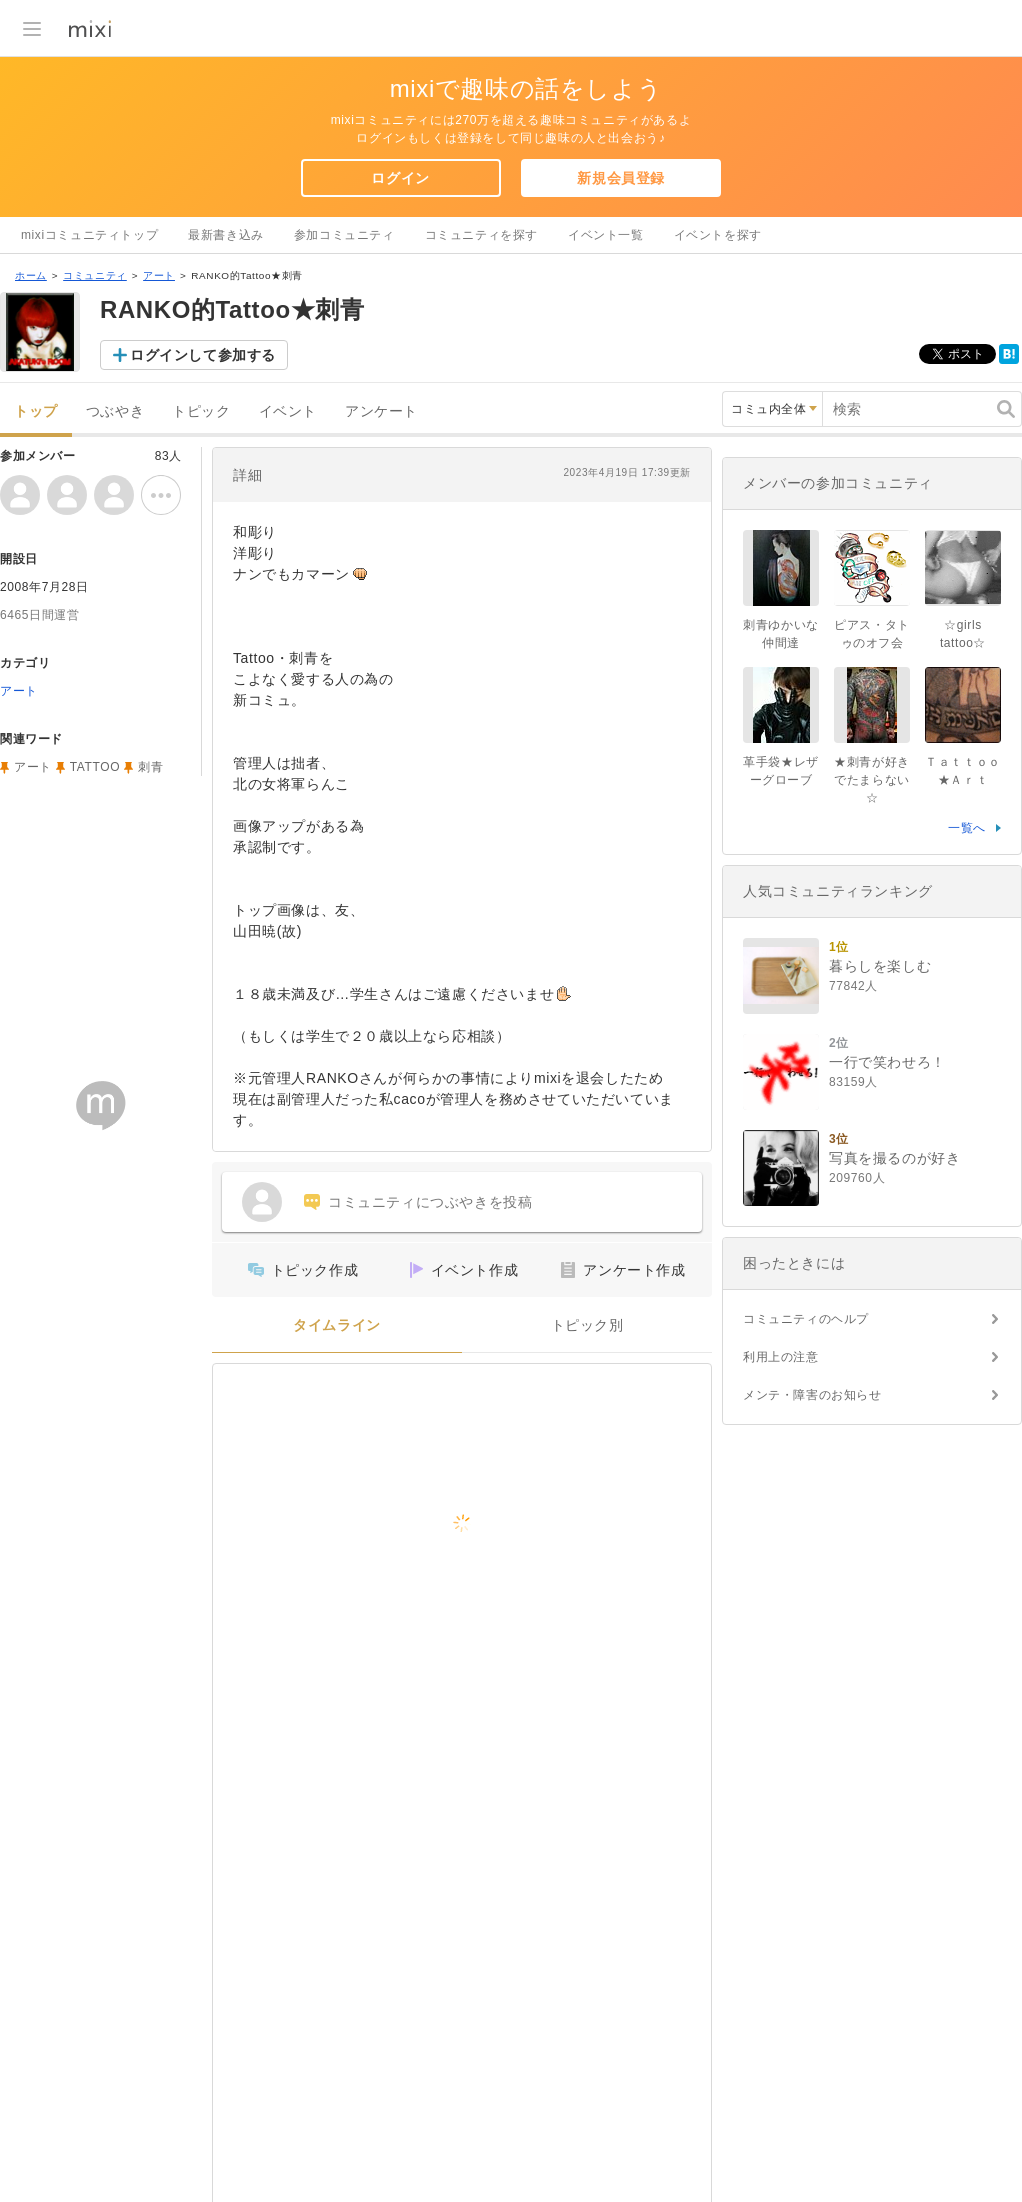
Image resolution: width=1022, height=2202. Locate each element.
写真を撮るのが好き (894, 1158)
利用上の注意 (781, 1357)
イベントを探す (718, 235)
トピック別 (587, 1325)
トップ (36, 411)
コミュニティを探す (481, 235)
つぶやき (115, 411)
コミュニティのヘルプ (806, 1319)
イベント (288, 411)
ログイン (400, 178)
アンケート (381, 411)
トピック (201, 411)
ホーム (31, 275)
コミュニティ (95, 275)
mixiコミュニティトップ (89, 235)
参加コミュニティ (344, 235)
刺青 (150, 767)
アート (159, 275)
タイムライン (337, 1325)
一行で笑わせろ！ (887, 1062)
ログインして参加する (203, 355)
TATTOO (95, 767)
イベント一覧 (606, 235)
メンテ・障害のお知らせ (812, 1395)
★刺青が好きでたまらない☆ (872, 780)
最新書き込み (226, 235)
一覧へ (967, 828)
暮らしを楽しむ (880, 966)
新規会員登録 (621, 178)
